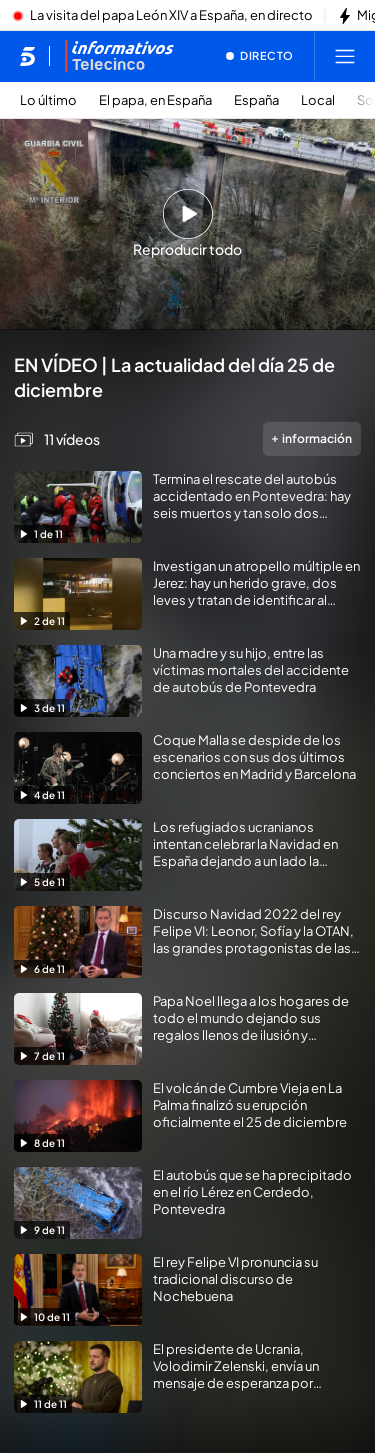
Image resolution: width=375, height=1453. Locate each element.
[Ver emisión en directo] (260, 56)
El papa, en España (155, 100)
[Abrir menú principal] (345, 56)
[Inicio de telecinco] (27, 56)
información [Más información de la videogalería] (312, 438)
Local (318, 100)
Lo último (48, 100)
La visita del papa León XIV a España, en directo (171, 16)
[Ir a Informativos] (119, 56)
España (256, 100)
